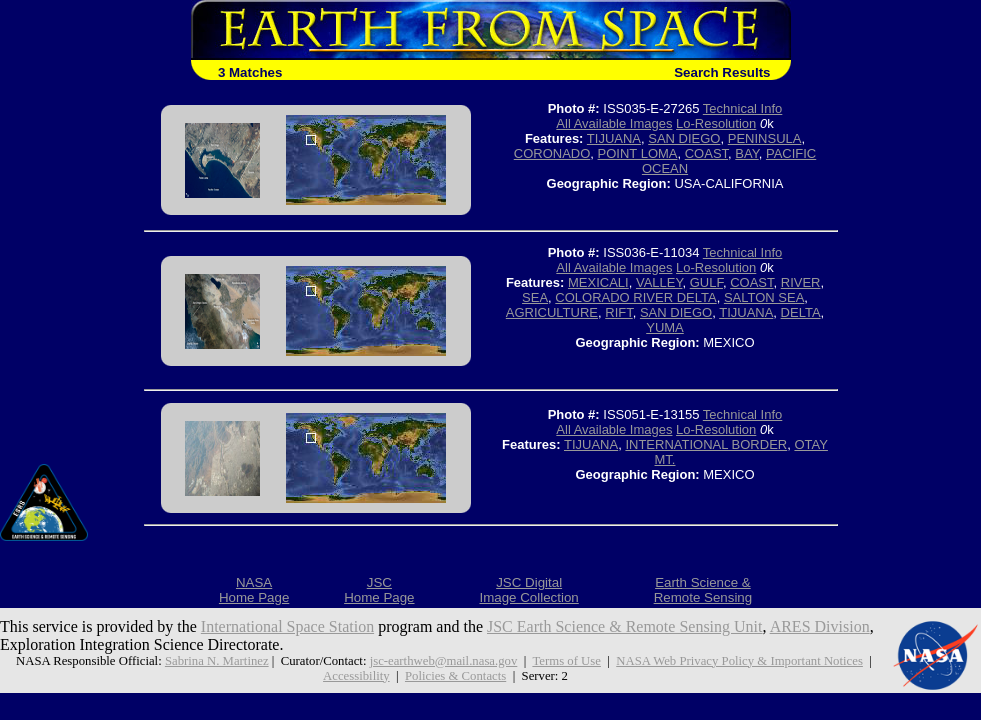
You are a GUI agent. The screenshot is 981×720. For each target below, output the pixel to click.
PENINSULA (765, 138)
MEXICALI (598, 282)
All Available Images (614, 123)
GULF (706, 282)
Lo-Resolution (716, 123)
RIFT (618, 312)
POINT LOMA (638, 153)
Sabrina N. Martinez (217, 661)
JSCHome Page (379, 590)
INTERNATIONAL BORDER (706, 444)
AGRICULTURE (552, 312)
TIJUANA (614, 138)
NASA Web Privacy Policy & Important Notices (739, 661)
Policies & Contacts (455, 676)
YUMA (665, 327)
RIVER (801, 282)
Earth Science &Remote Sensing (703, 590)
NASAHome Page (254, 590)
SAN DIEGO (684, 138)
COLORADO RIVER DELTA (635, 297)
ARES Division (820, 626)
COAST (706, 153)
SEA (535, 297)
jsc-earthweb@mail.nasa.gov (444, 661)
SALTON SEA (764, 297)
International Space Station (287, 626)
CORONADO (552, 153)
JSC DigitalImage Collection (528, 590)
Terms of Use (566, 661)
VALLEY (659, 282)
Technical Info (743, 108)
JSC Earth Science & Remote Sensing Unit (625, 626)
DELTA (801, 312)
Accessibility (356, 676)
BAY (746, 153)
